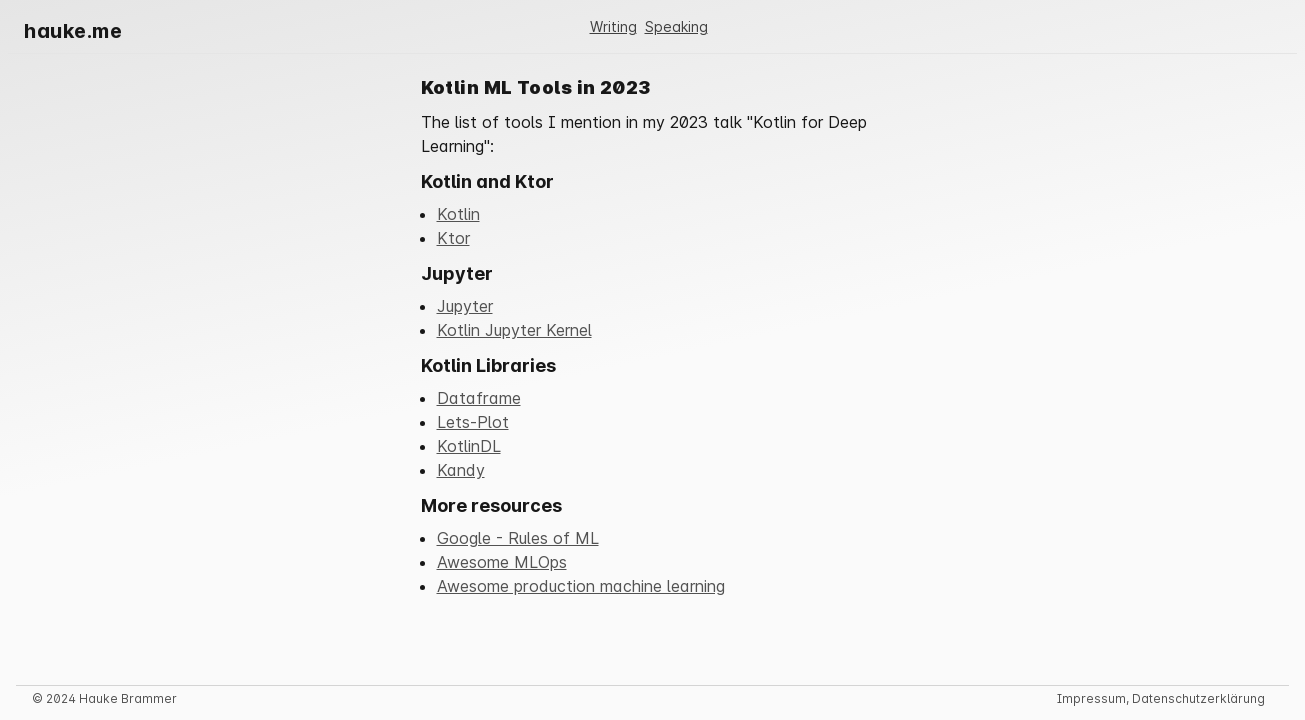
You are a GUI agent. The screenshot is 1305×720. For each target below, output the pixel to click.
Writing (613, 26)
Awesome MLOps (502, 562)
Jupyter (465, 306)
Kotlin (458, 214)
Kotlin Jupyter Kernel (514, 330)
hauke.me (73, 31)
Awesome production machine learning (581, 586)
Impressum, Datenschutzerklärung (1161, 698)
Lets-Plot (473, 422)
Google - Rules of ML (518, 538)
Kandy (461, 470)
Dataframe (479, 398)
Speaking (676, 26)
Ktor (453, 238)
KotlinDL (469, 446)
